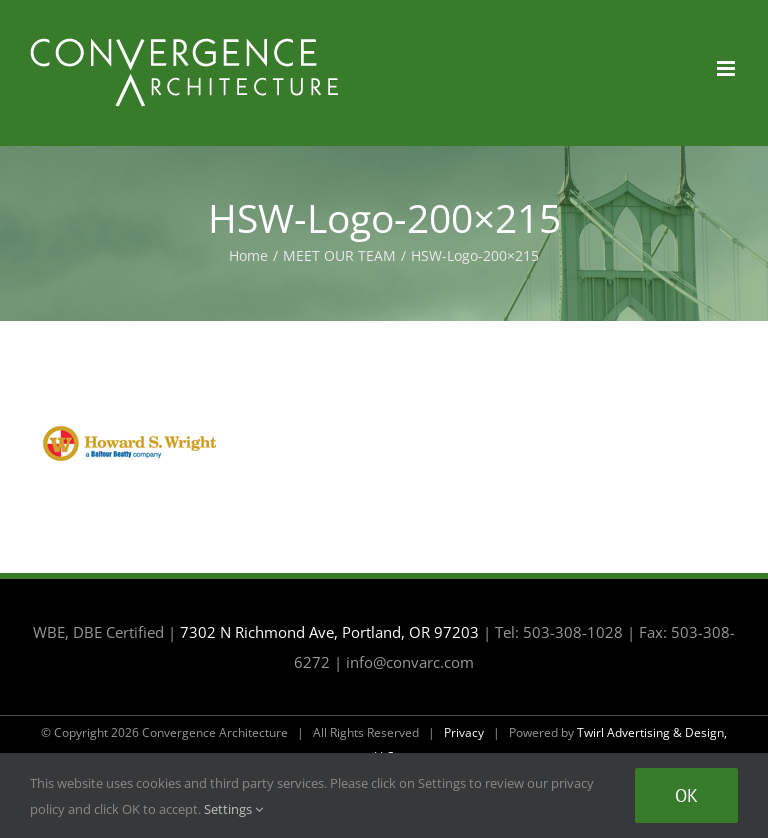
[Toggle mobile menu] (727, 68)
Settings (233, 809)
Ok (686, 795)
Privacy (464, 732)
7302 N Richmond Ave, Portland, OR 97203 (329, 632)
